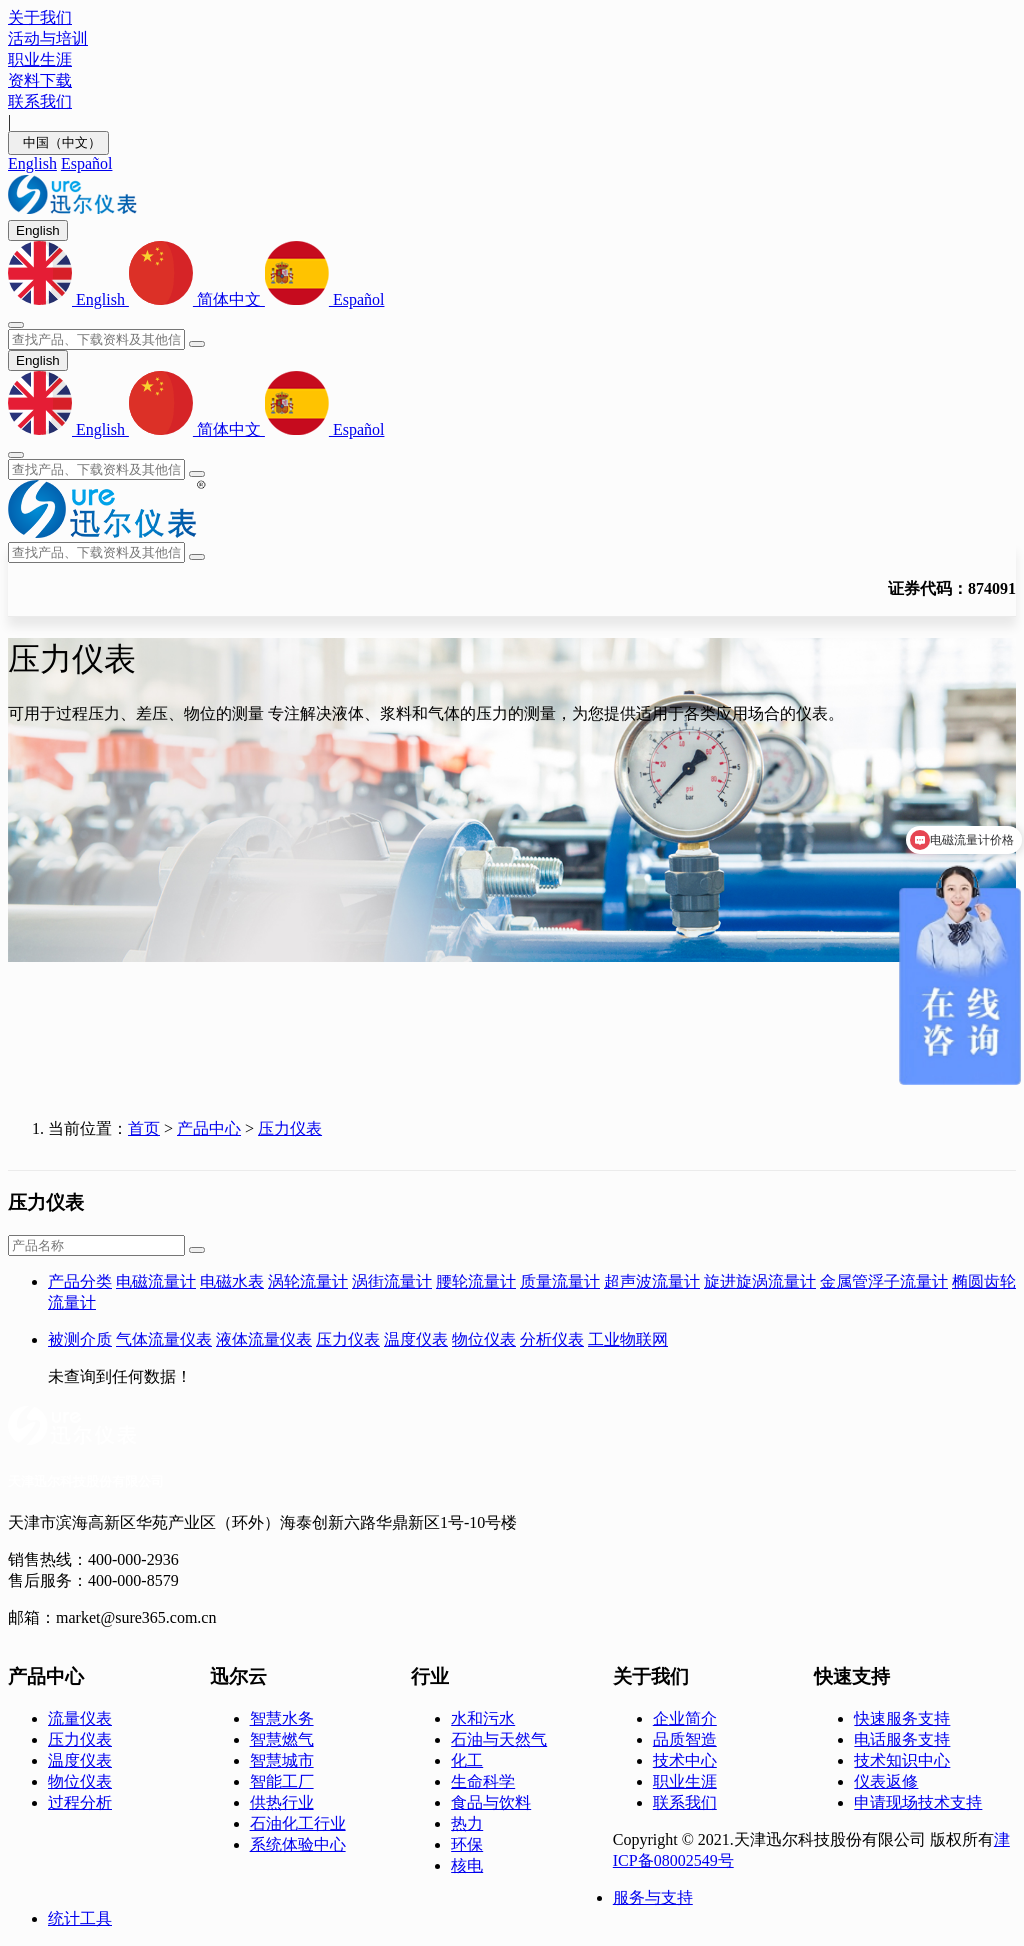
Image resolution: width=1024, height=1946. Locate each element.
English (32, 163)
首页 (144, 1128)
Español (87, 163)
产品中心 (209, 1128)
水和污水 (483, 1718)
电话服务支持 (902, 1739)
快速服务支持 (902, 1718)
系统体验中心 (298, 1844)
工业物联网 (628, 1339)
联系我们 (685, 1802)
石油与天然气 (499, 1739)
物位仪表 (484, 1339)
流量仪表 (80, 1718)
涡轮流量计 (308, 1281)
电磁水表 (232, 1281)
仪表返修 (886, 1781)
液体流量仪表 (264, 1339)
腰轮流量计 (476, 1281)
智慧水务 (282, 1718)
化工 (467, 1760)
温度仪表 (416, 1339)
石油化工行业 (298, 1823)
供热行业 (282, 1802)
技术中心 (685, 1760)
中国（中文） (58, 142)
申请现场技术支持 (918, 1802)
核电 (467, 1865)
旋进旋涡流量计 (760, 1281)
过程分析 (80, 1802)
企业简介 (685, 1718)
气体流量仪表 (164, 1339)
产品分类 (80, 1281)
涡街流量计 (392, 1281)
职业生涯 (685, 1781)
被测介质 (80, 1339)
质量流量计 (560, 1281)
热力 (467, 1823)
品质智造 (685, 1739)
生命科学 (483, 1781)
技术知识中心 (902, 1760)
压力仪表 (290, 1128)
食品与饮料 (491, 1802)
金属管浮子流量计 (884, 1281)
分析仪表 (552, 1339)
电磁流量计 (156, 1281)
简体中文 (197, 299)
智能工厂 (282, 1781)
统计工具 (80, 1918)
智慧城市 (282, 1760)
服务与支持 (653, 1897)
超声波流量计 (652, 1281)
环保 (467, 1844)
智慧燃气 (282, 1739)
